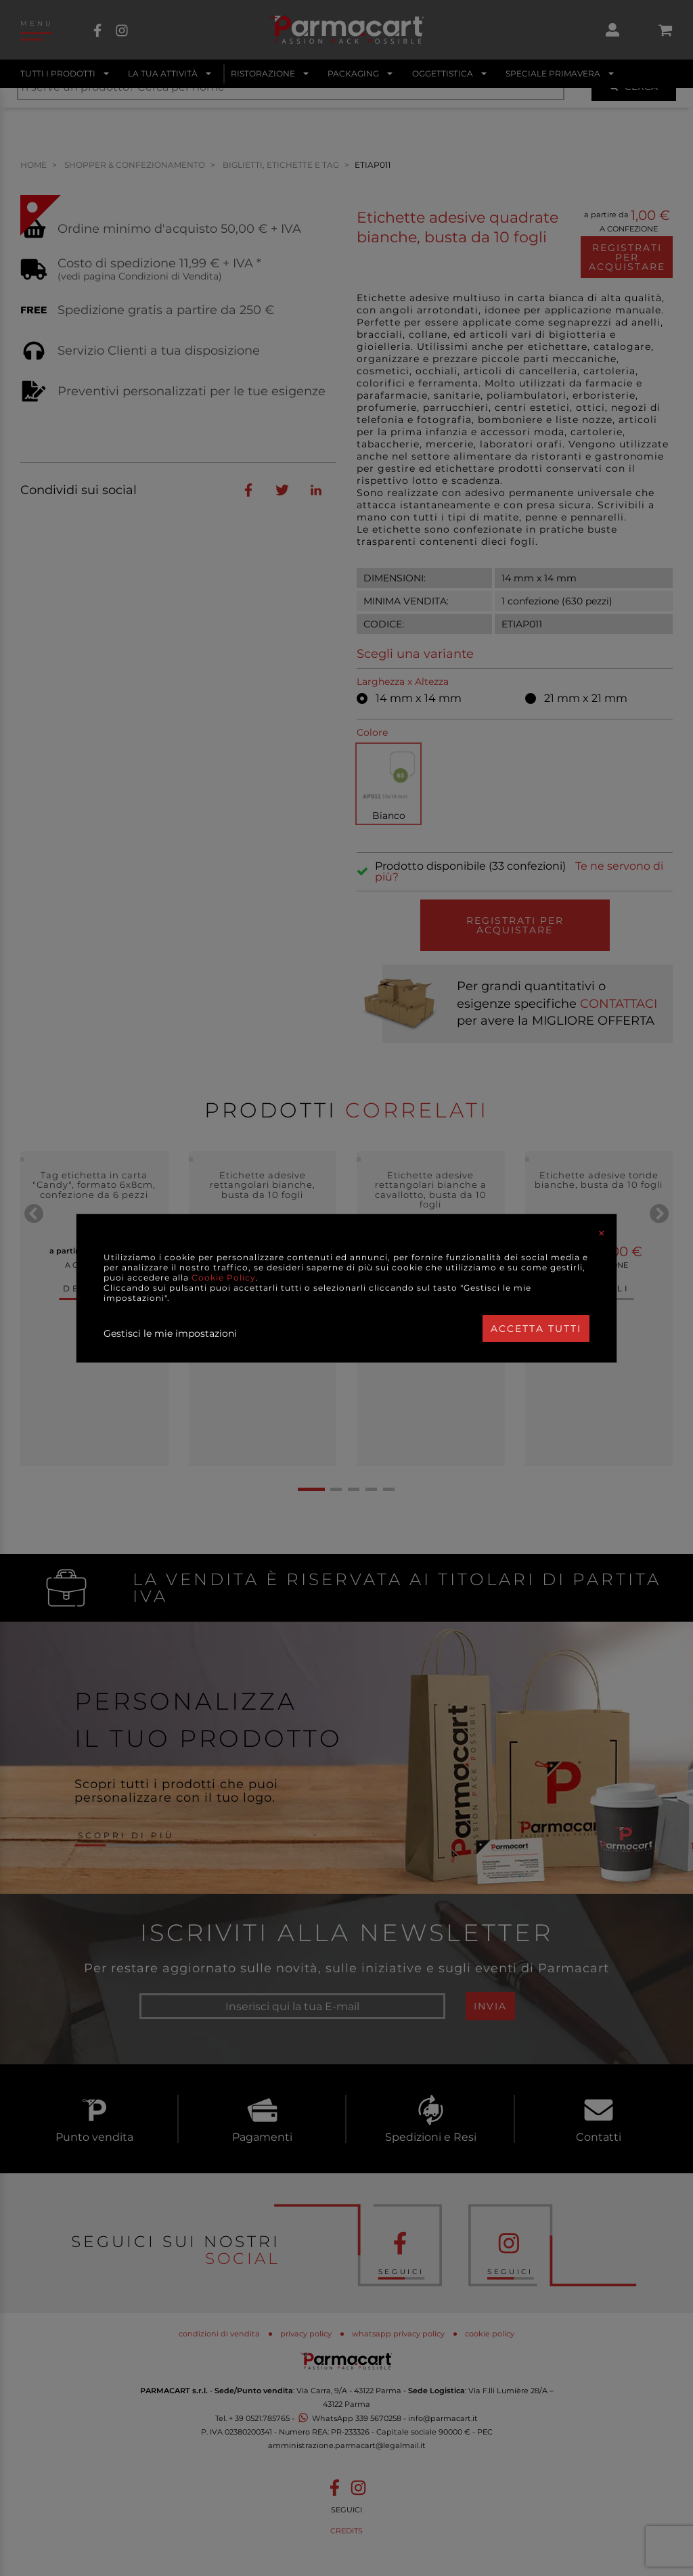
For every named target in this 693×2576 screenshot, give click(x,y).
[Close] (602, 1233)
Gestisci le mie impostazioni (170, 1333)
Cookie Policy (224, 1277)
